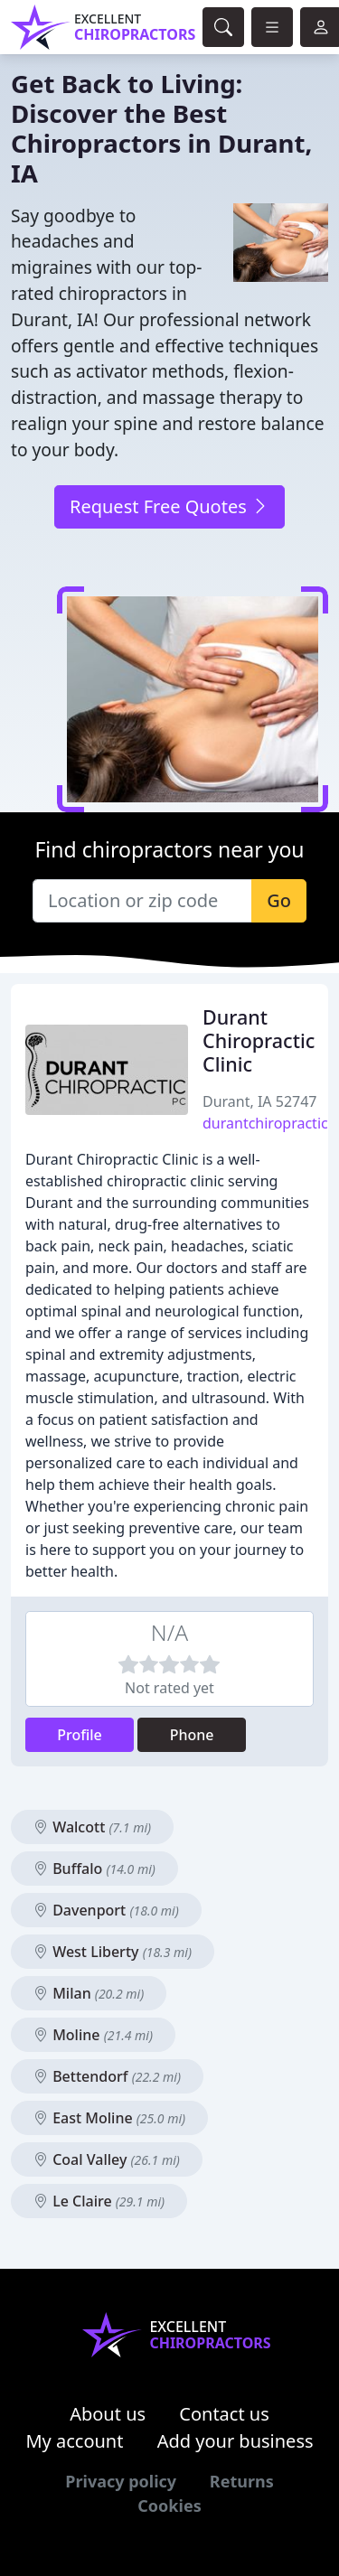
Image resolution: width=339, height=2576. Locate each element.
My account (74, 2441)
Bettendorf (107, 2076)
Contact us (224, 2414)
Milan (88, 1993)
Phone (192, 1735)
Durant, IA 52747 (259, 1101)
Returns (242, 2481)
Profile (79, 1735)
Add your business (235, 2441)
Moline (93, 2035)
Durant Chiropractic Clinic (258, 1040)
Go (279, 900)
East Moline (109, 2118)
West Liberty (112, 1952)
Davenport (106, 1910)
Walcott (92, 1827)
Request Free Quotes (169, 506)
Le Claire (99, 2201)
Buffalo (94, 1868)
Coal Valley (106, 2159)
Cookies (169, 2505)
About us (108, 2414)
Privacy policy (120, 2481)
